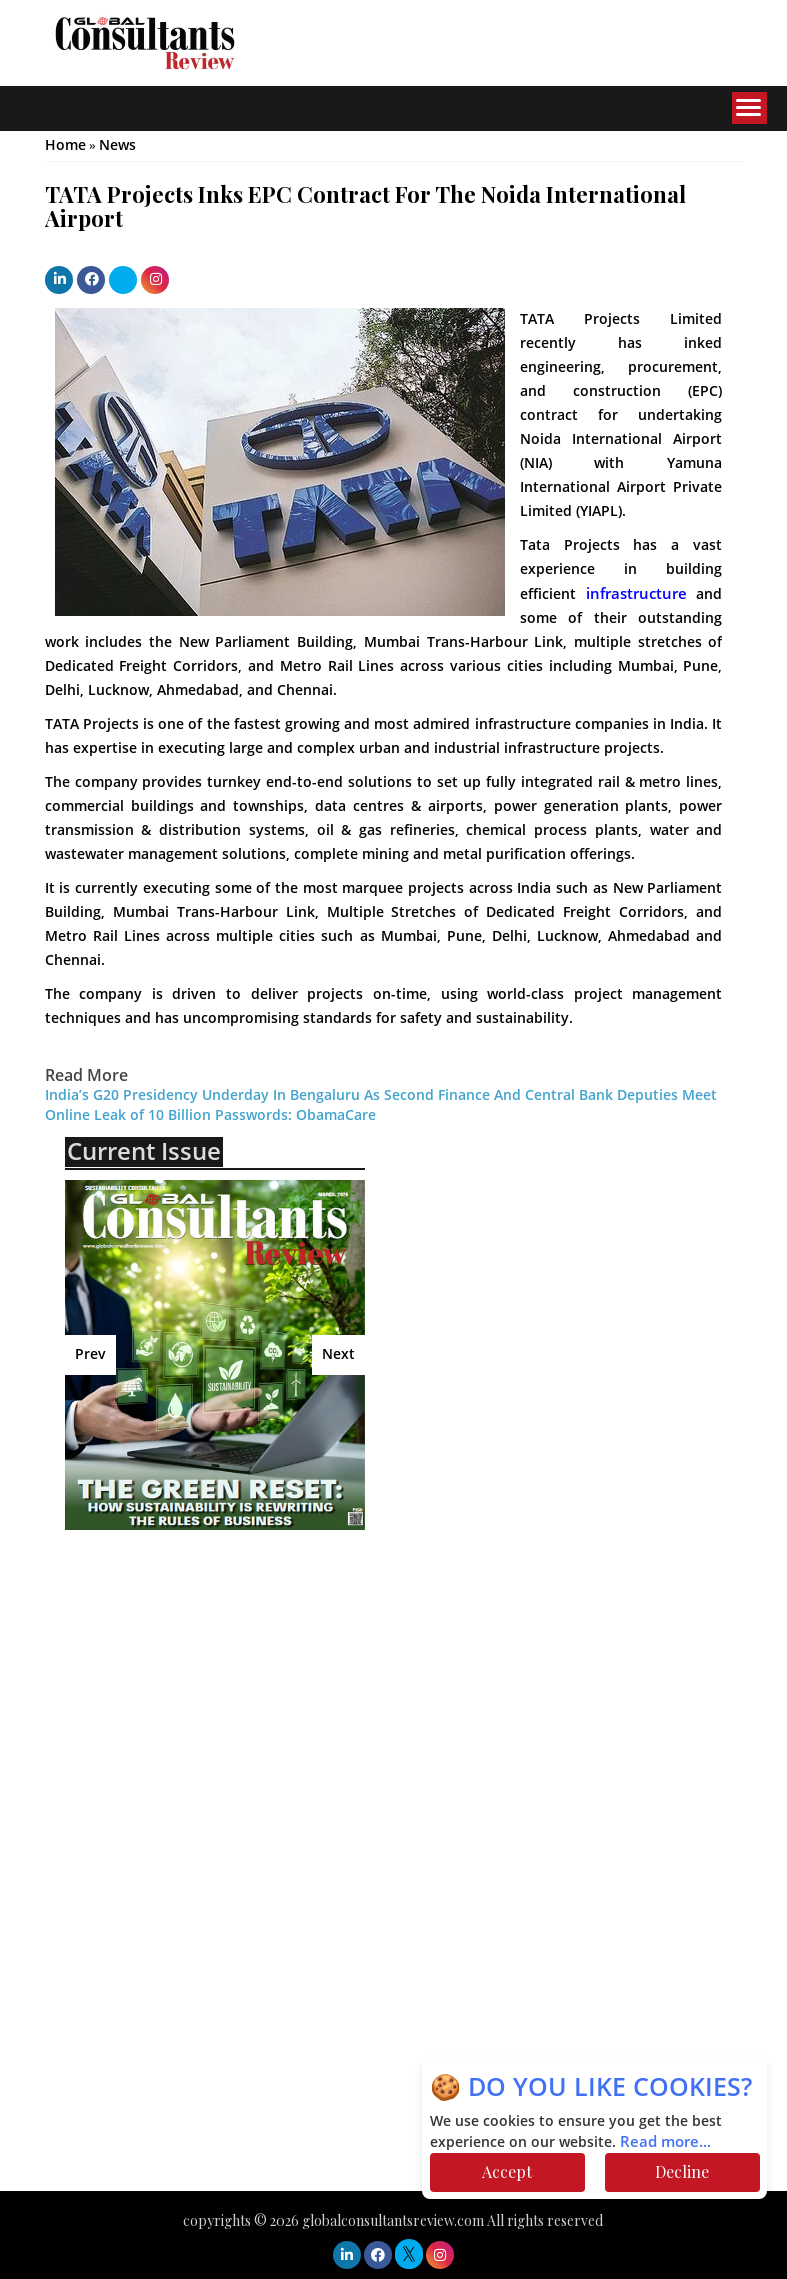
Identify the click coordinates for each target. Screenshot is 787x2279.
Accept (507, 2171)
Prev (90, 1354)
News (117, 145)
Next (338, 1354)
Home (65, 145)
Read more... (665, 2142)
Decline (682, 2171)
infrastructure (636, 594)
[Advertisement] (240, 1690)
